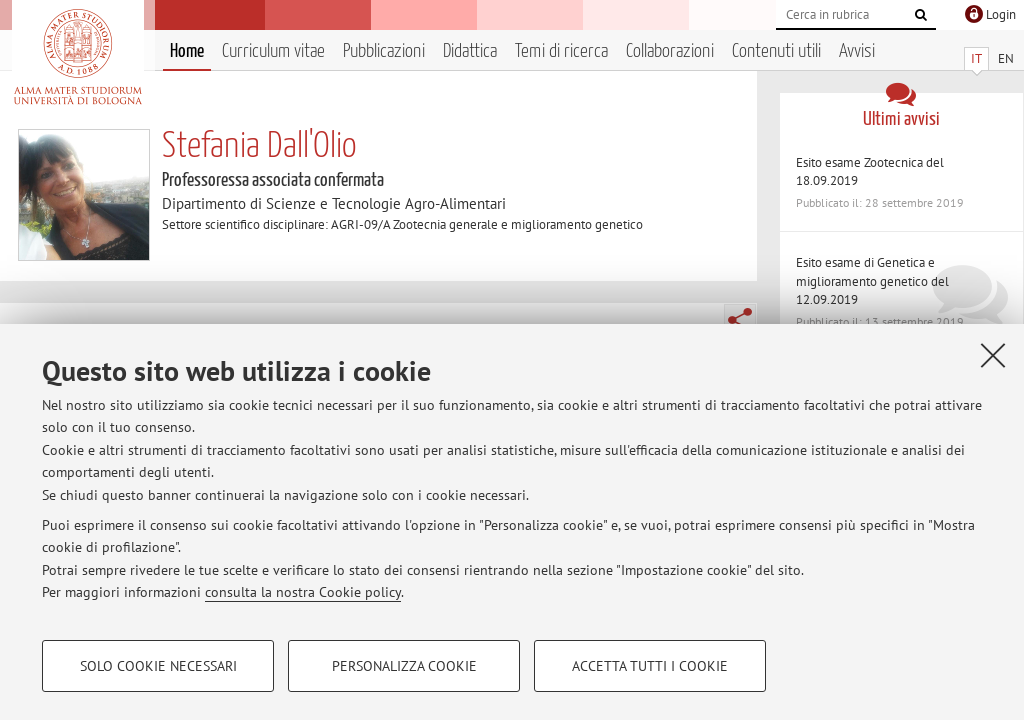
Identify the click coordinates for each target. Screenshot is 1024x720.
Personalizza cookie (404, 666)
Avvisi (857, 51)
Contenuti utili (776, 51)
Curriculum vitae (273, 51)
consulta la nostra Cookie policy (303, 592)
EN (1006, 58)
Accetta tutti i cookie (650, 666)
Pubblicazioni (384, 51)
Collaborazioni (670, 51)
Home (187, 51)
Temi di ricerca (561, 51)
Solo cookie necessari (158, 666)
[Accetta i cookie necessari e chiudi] (993, 355)
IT (976, 58)
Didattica (470, 51)
